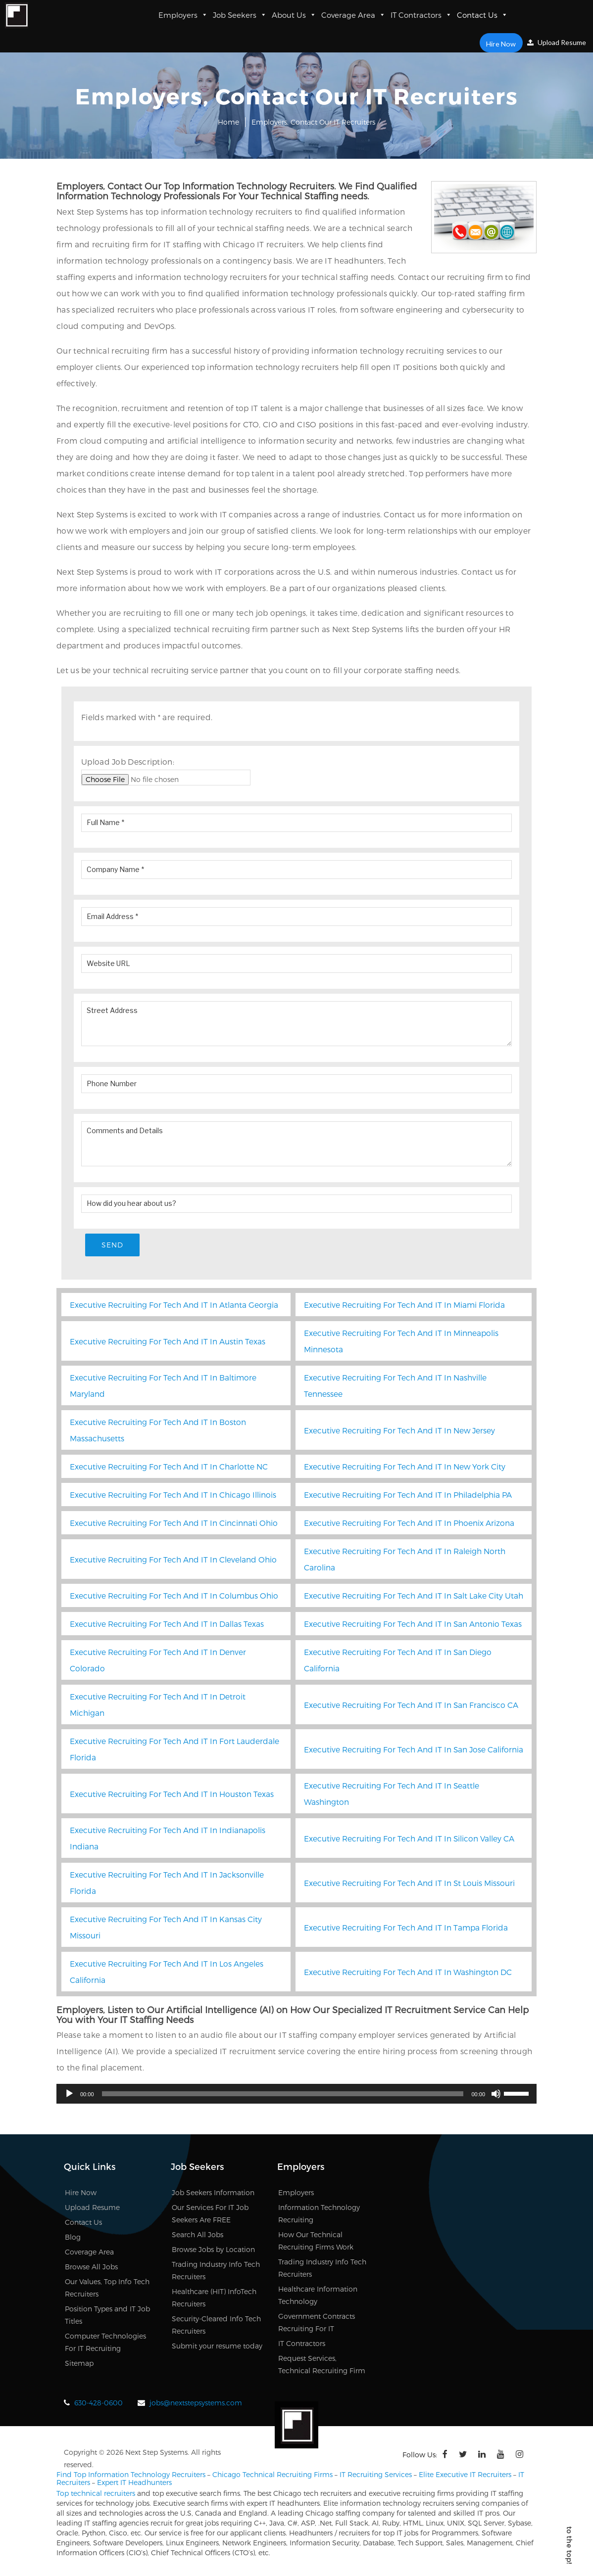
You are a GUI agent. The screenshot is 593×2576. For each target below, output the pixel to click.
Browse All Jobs (91, 2267)
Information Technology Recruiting (319, 2214)
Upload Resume (556, 42)
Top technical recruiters (95, 2494)
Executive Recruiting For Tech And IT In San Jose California (413, 1750)
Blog (73, 2238)
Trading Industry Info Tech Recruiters (216, 2271)
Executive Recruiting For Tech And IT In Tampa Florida (406, 1928)
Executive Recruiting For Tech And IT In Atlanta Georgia (174, 1305)
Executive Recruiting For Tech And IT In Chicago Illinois (173, 1495)
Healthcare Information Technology (317, 2296)
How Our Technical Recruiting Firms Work (315, 2241)
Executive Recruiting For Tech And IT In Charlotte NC (169, 1467)
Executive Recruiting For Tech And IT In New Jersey (399, 1431)
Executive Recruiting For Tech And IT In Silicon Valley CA (409, 1839)
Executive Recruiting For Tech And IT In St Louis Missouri (409, 1883)
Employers (183, 14)
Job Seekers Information (213, 2193)
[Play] (69, 2095)
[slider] (283, 2095)
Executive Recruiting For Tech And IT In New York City (404, 1467)
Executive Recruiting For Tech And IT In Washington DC (408, 1973)
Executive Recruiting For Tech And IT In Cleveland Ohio (173, 1560)
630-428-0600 (98, 2403)
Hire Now (503, 43)
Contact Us (482, 14)
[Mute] (496, 2095)
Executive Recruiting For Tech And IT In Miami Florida (404, 1305)
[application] (296, 2095)
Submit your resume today (217, 2347)
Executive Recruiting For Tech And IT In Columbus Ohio (174, 1596)
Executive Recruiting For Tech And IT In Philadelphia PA (408, 1495)
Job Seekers (240, 14)
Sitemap (79, 2364)
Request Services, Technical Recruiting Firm (321, 2365)
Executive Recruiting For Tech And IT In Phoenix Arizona (409, 1523)
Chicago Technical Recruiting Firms (272, 2475)
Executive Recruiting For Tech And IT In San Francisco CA (411, 1705)
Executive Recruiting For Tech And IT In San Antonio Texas (413, 1624)
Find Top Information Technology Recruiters (130, 2475)
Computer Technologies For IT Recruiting (105, 2343)
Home (228, 122)
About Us (294, 14)
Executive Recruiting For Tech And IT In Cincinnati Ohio (174, 1523)
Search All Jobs (197, 2235)
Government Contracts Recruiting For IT (316, 2323)
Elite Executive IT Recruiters (465, 2475)
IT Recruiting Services (376, 2475)
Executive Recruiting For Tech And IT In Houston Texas (172, 1794)
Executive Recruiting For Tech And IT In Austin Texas (167, 1342)
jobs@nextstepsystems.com (195, 2403)
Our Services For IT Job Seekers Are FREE (210, 2214)
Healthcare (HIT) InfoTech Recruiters (214, 2298)
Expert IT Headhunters (134, 2483)
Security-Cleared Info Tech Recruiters (216, 2325)
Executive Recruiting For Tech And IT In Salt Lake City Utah (413, 1596)
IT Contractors (421, 14)
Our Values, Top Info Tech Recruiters (107, 2288)
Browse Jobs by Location (213, 2250)
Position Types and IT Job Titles (107, 2315)
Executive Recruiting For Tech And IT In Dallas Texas (167, 1624)
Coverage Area (353, 14)
